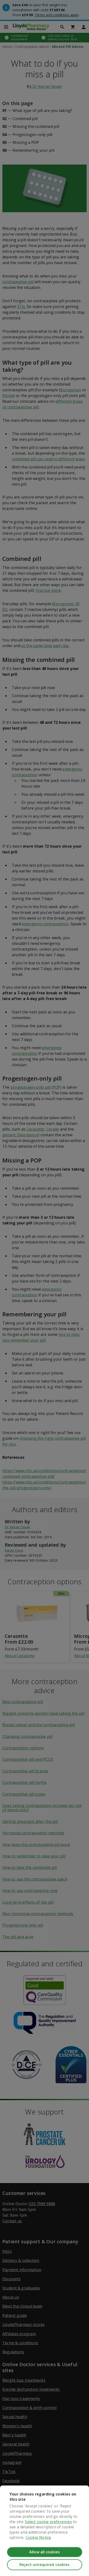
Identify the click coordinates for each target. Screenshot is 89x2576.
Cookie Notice (38, 2537)
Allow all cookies (44, 2552)
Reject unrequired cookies (44, 2564)
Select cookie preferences (48, 2521)
